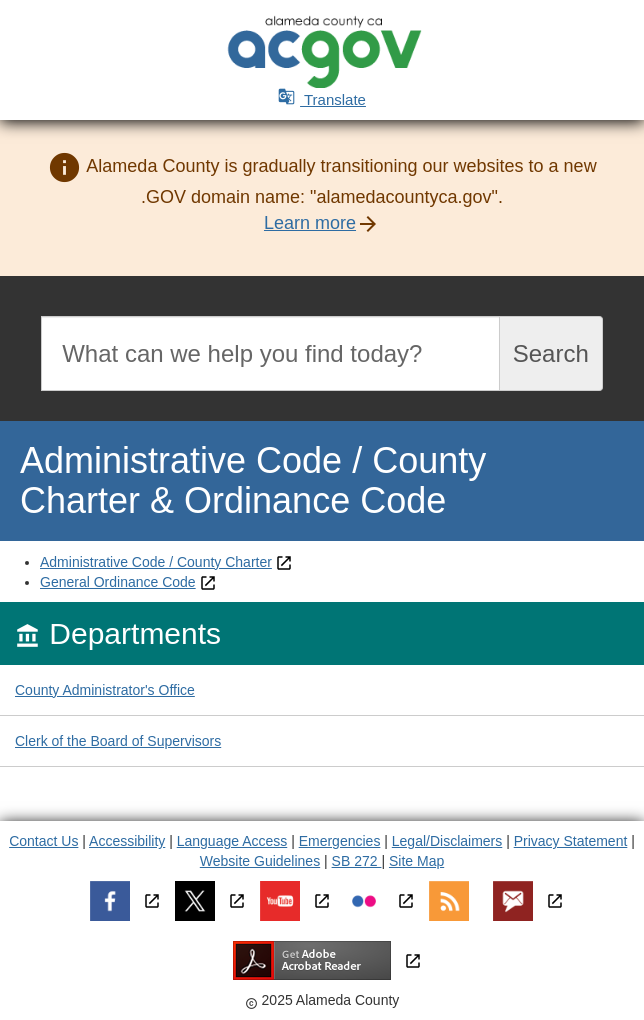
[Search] (270, 353)
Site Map (416, 861)
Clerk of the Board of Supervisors (118, 741)
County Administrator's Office (105, 690)
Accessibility (127, 841)
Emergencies (340, 841)
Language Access (232, 841)
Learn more (310, 223)
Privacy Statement (571, 841)
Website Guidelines (260, 861)
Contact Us (43, 841)
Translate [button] (322, 99)
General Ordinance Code (118, 582)
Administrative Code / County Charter (156, 562)
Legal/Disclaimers (447, 841)
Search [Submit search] (551, 353)
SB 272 (357, 861)
